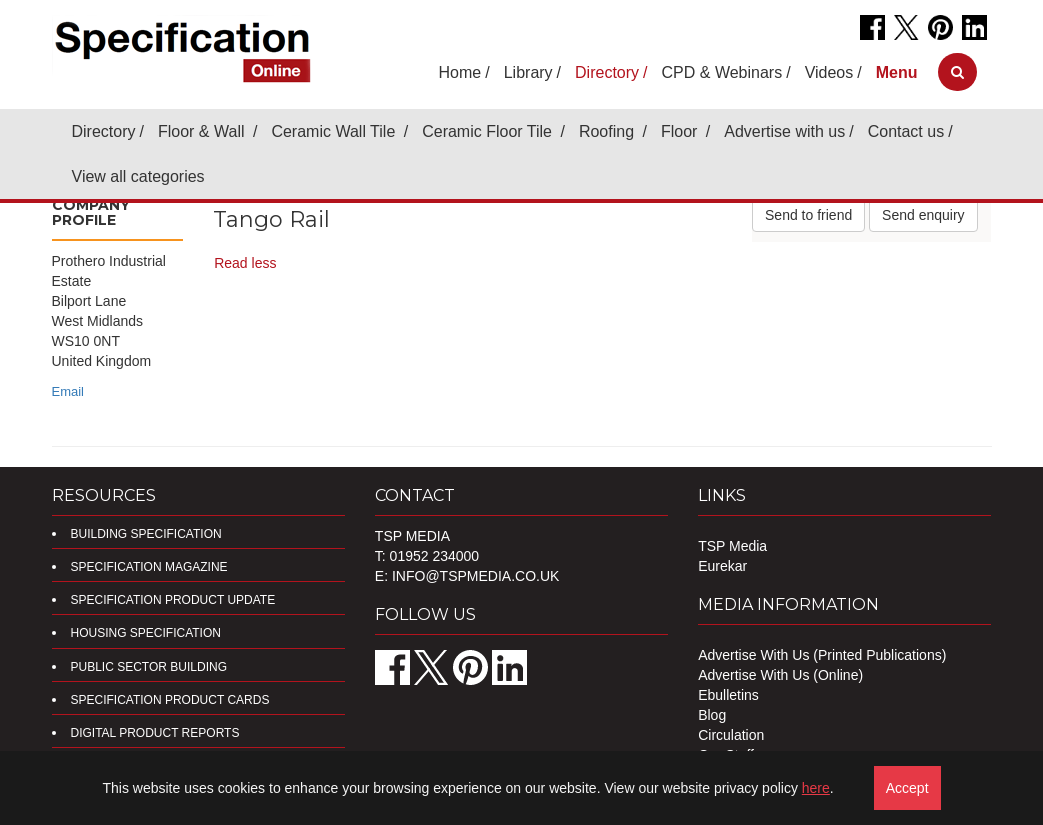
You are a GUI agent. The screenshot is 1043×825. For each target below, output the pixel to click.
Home (460, 72)
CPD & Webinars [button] (722, 72)
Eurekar (722, 566)
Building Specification (146, 534)
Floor (681, 131)
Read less (245, 263)
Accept (907, 788)
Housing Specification (146, 633)
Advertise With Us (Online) (780, 675)
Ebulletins (728, 695)
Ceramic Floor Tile (489, 131)
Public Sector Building (149, 667)
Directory (104, 131)
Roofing (609, 131)
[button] (897, 72)
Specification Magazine (149, 567)
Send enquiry (923, 215)
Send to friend (808, 215)
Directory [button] (607, 72)
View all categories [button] (138, 176)
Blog (712, 715)
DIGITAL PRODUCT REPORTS (155, 733)
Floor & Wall (203, 131)
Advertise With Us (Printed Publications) (822, 655)
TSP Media (732, 546)
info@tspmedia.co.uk (475, 576)
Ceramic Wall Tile (335, 131)
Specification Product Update (173, 600)
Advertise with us (784, 131)
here (816, 788)
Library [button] (528, 72)
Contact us (906, 131)
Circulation (731, 735)
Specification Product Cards (170, 700)
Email (68, 391)
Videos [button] (829, 72)
